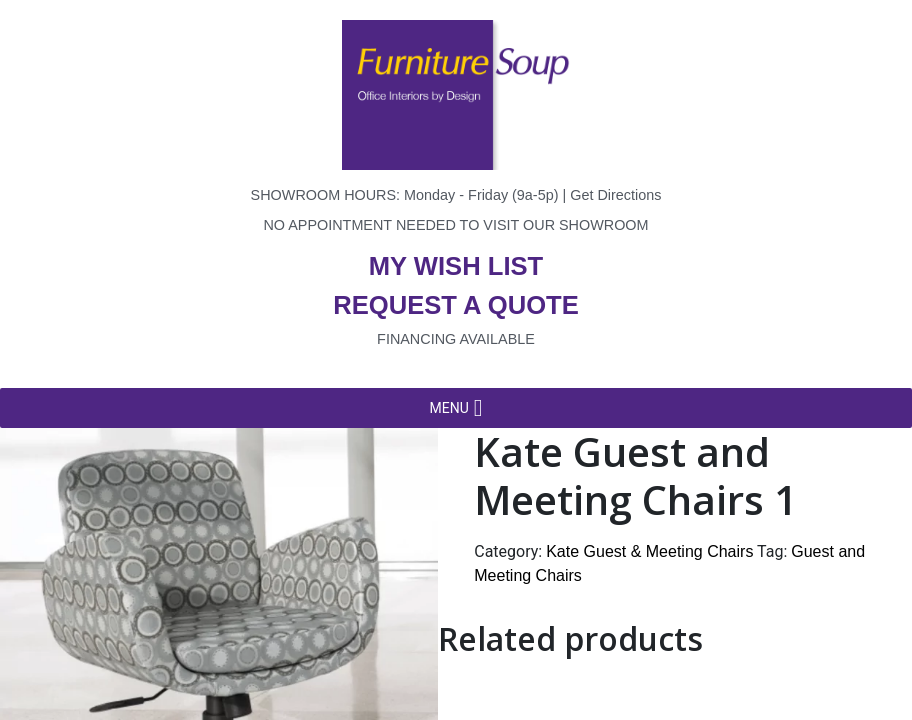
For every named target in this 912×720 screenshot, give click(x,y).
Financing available (456, 339)
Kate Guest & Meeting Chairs (649, 551)
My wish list (456, 266)
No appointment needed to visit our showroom (455, 225)
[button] (448, 408)
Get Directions (615, 195)
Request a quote (456, 305)
